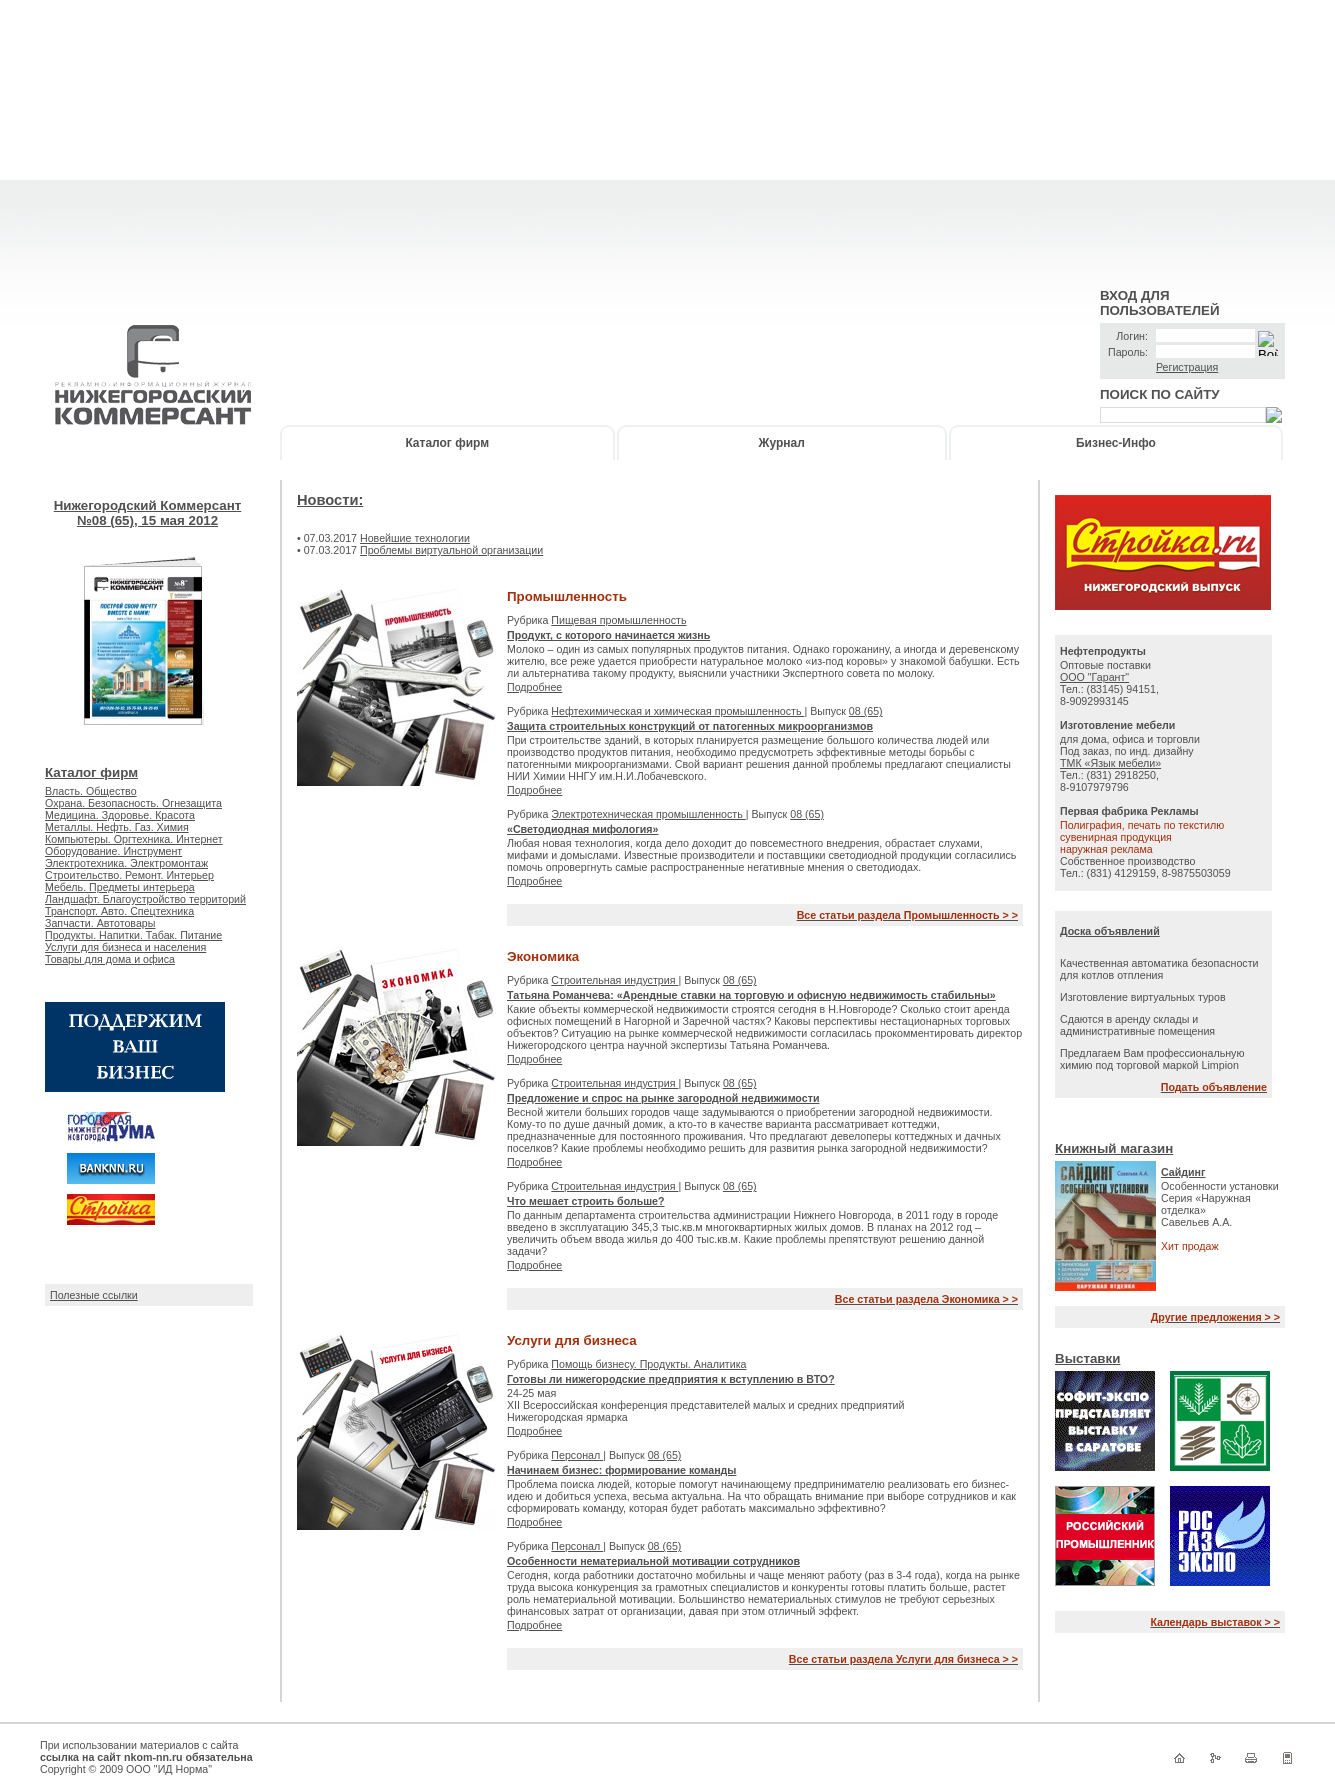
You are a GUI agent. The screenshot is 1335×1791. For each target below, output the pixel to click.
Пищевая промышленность (618, 620)
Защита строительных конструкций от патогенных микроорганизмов (690, 726)
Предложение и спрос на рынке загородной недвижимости (663, 1098)
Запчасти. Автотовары (100, 923)
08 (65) (866, 711)
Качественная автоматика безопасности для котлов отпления (1159, 969)
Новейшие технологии (415, 538)
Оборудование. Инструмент (113, 851)
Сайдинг (1183, 1172)
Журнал (782, 443)
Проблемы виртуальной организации (451, 550)
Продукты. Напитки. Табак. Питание (133, 935)
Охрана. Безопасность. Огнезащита (133, 803)
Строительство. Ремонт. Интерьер (129, 875)
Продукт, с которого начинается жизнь (608, 635)
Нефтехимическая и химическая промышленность (677, 711)
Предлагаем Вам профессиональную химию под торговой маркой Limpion (1152, 1059)
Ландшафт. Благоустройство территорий (145, 899)
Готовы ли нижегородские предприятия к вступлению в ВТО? (671, 1379)
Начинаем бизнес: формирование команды (621, 1470)
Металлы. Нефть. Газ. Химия (117, 827)
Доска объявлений (1110, 931)
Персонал (577, 1455)
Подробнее (534, 687)
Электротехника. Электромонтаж (126, 863)
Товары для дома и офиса (110, 959)
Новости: (330, 500)
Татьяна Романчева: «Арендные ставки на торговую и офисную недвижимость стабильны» (751, 995)
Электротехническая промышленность (648, 814)
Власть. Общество (91, 791)
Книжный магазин (1114, 1148)
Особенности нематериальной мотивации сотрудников (653, 1561)
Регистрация (1187, 367)
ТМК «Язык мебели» (1110, 763)
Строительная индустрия (614, 980)
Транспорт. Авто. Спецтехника (119, 911)
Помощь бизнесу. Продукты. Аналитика (648, 1364)
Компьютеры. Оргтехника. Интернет (134, 839)
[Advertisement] (668, 140)
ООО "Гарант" (1094, 677)
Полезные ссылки (94, 1295)
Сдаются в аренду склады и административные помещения (1137, 1025)
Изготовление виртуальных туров (1143, 997)
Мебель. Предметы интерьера (120, 887)
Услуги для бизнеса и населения (125, 947)
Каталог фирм (447, 443)
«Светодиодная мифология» (582, 829)
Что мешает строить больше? (586, 1201)
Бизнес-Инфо (1116, 443)
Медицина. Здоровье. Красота (120, 815)
